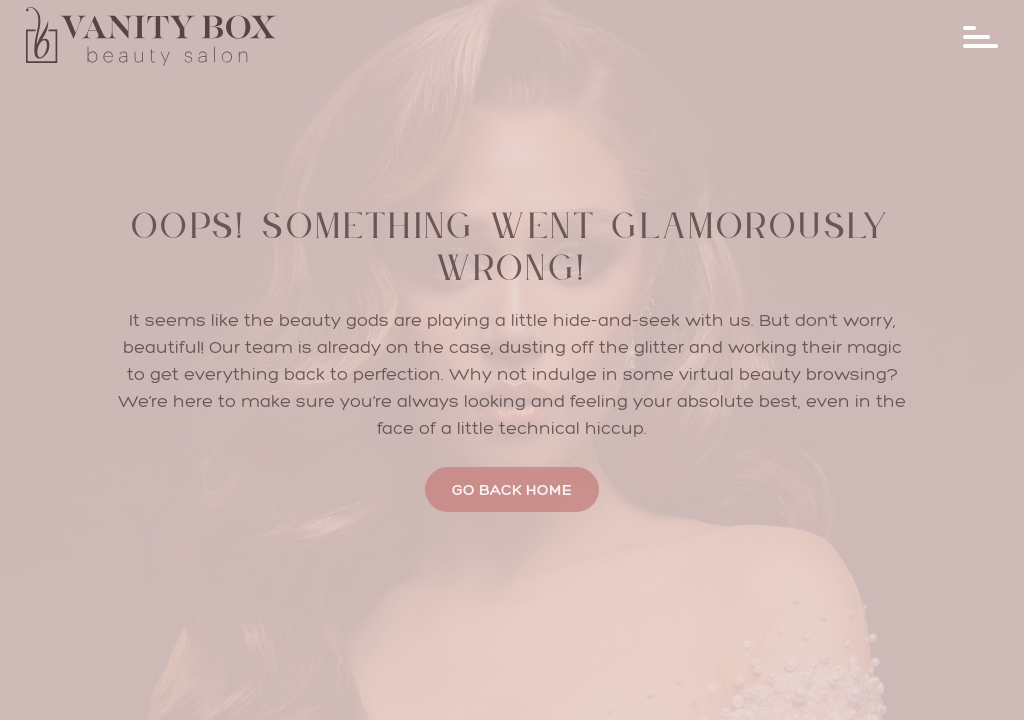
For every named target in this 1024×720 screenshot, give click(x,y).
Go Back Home (512, 489)
